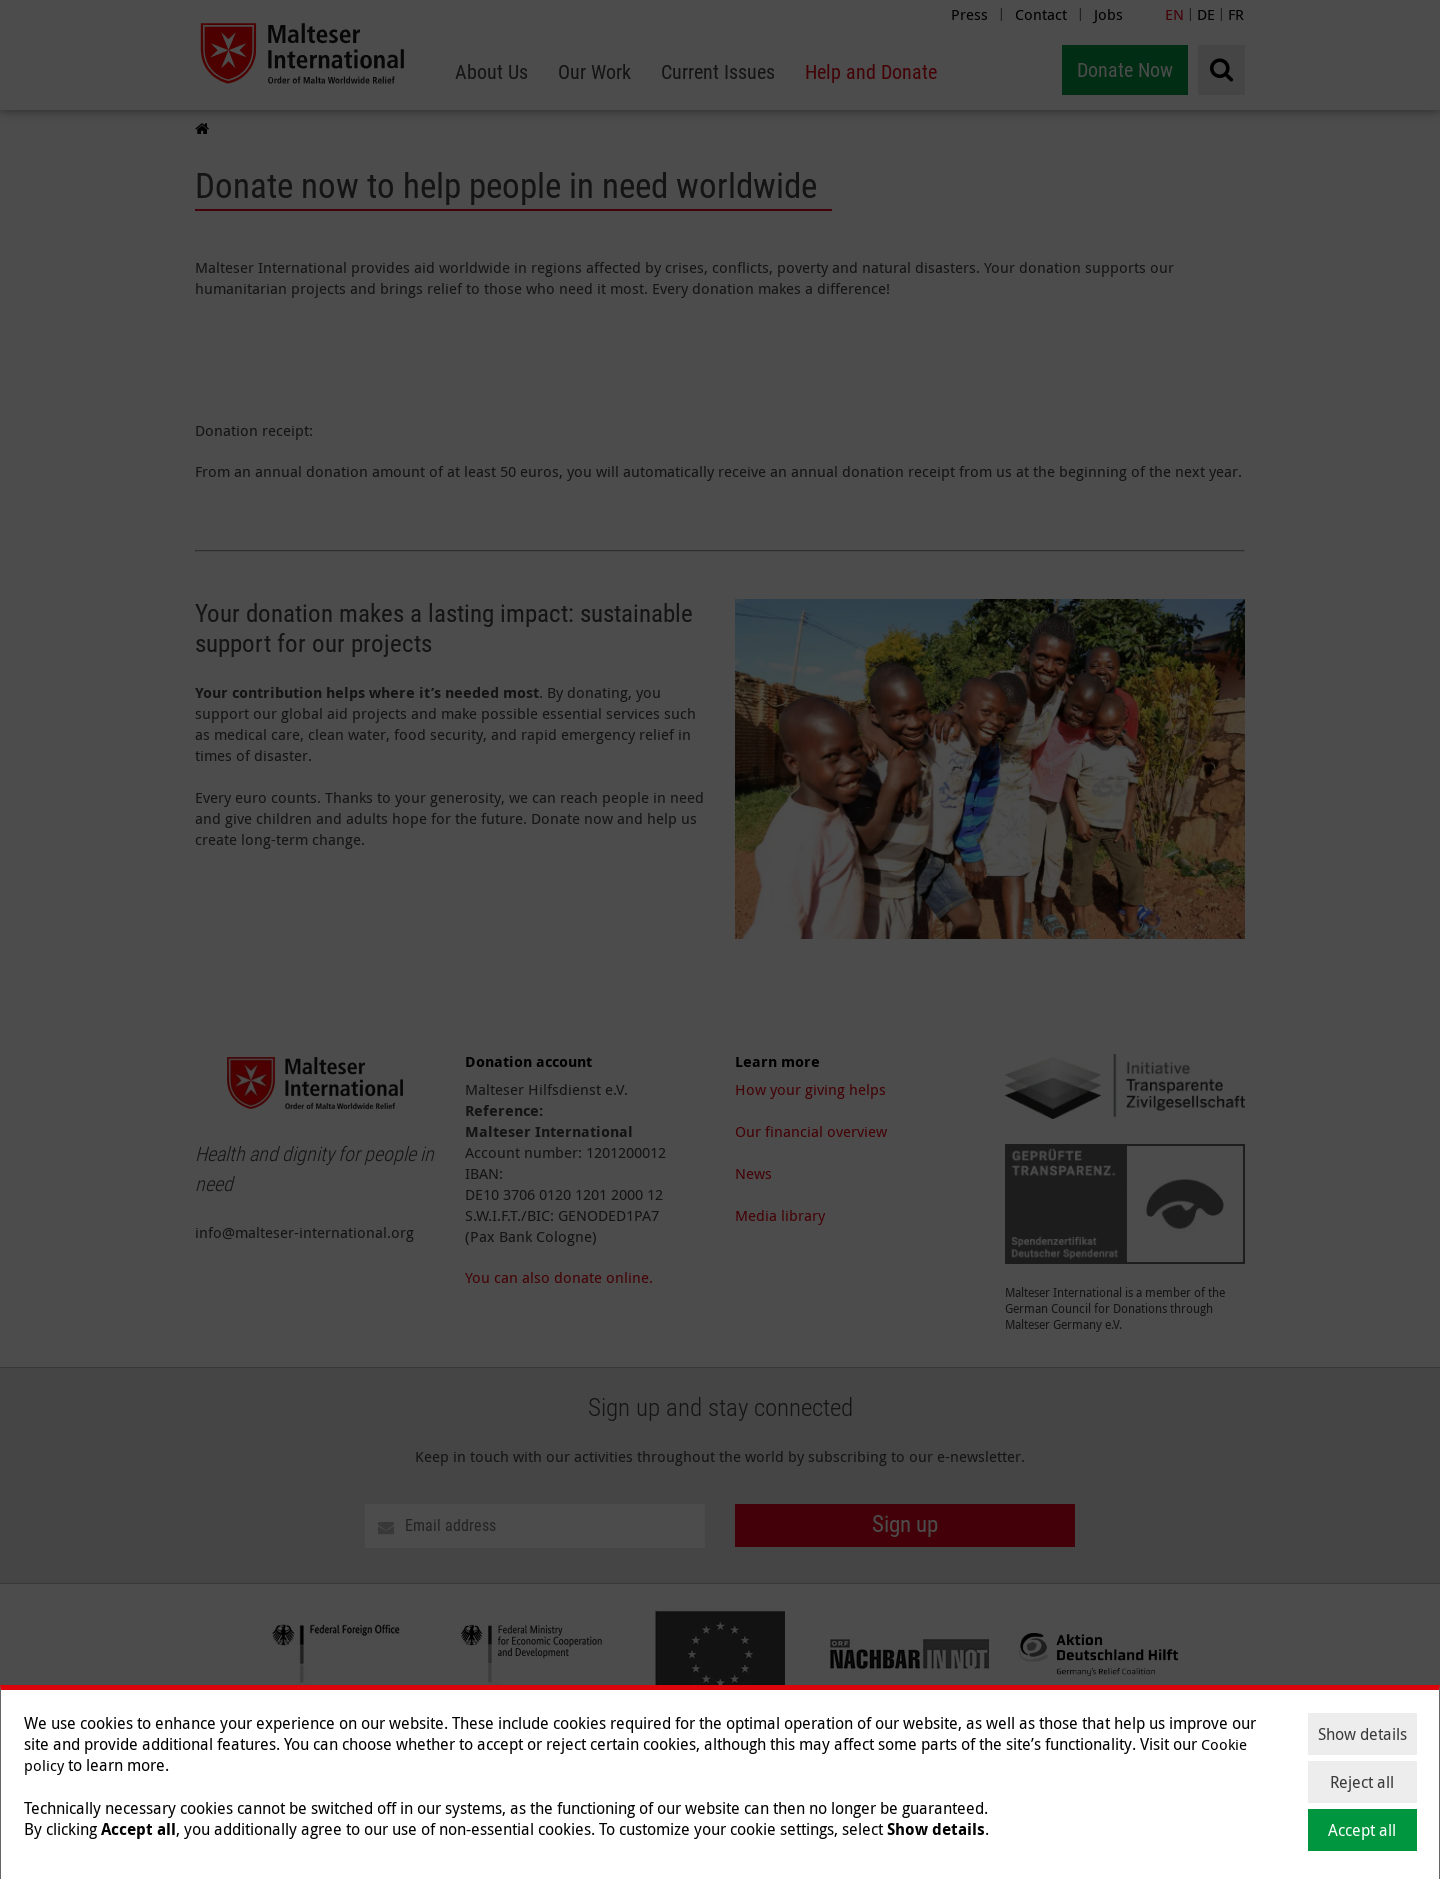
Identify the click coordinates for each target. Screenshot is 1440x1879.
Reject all (1362, 1782)
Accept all (1362, 1830)
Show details (1362, 1734)
